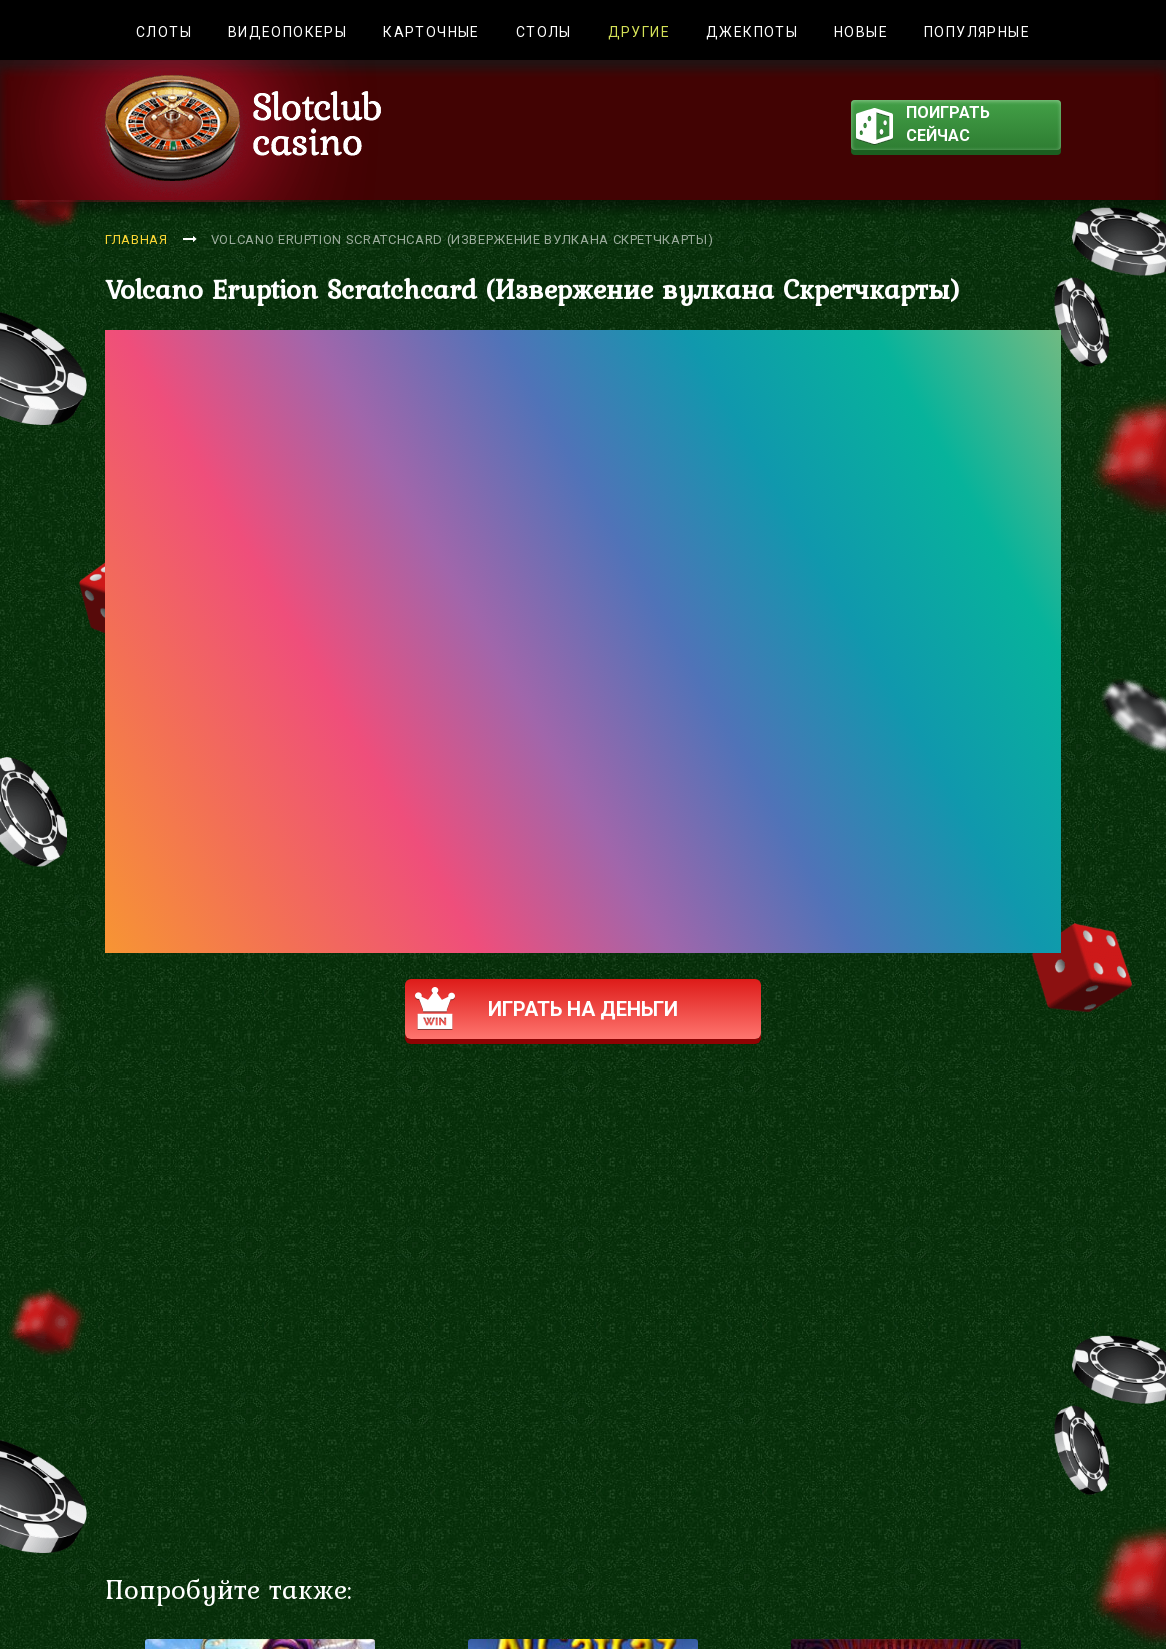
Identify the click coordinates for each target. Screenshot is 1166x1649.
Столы (544, 32)
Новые (861, 32)
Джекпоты (752, 32)
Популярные (977, 32)
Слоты (164, 32)
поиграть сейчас (923, 126)
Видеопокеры (287, 32)
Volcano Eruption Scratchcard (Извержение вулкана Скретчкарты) (462, 239)
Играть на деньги (546, 1008)
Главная (136, 239)
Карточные (431, 32)
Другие (639, 32)
